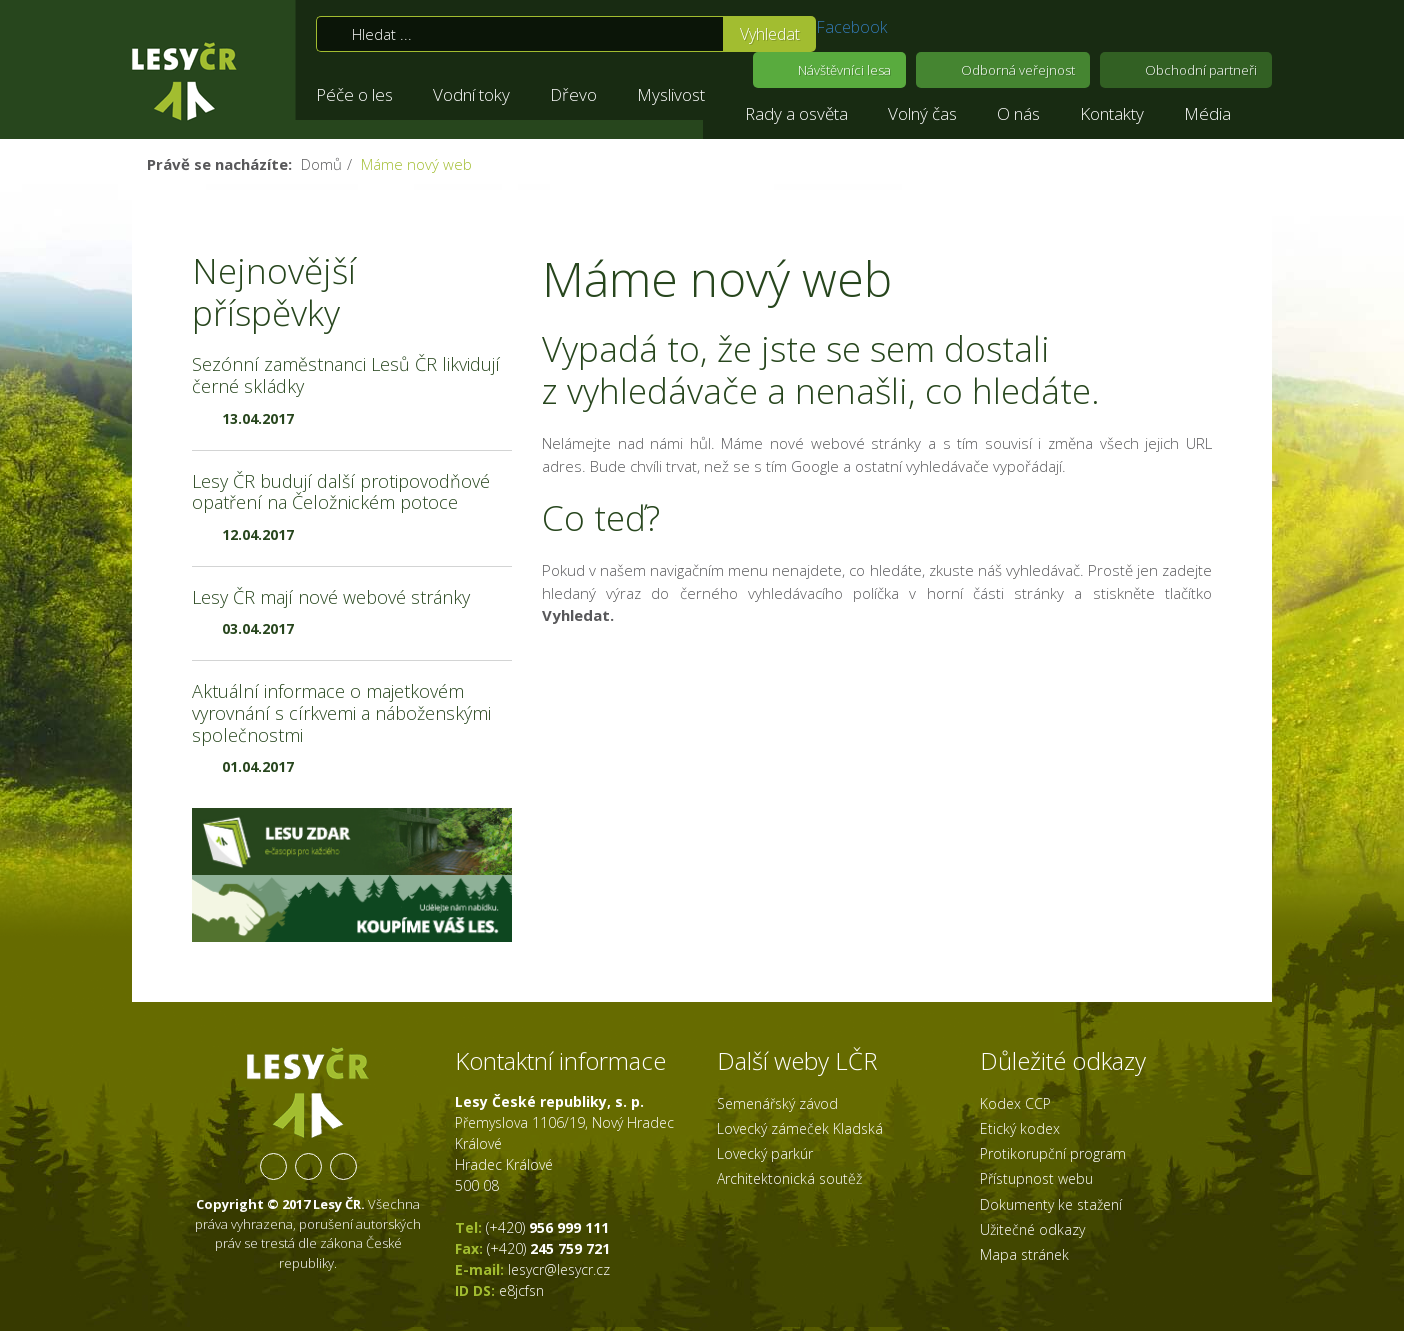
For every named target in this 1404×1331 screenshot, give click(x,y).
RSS (343, 1166)
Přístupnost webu (1036, 1178)
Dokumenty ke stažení (1051, 1204)
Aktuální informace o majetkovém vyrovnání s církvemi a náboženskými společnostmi (341, 712)
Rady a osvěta (796, 113)
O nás (1018, 113)
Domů (321, 164)
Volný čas (922, 113)
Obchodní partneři (1201, 70)
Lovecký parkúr (765, 1153)
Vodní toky (471, 94)
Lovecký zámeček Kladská (800, 1128)
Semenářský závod (777, 1103)
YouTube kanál (308, 1166)
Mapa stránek (1024, 1254)
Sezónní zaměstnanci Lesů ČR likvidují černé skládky (346, 375)
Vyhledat (770, 34)
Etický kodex (1020, 1128)
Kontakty (1112, 113)
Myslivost (671, 94)
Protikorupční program (1053, 1153)
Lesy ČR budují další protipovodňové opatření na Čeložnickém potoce (341, 492)
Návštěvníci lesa (844, 70)
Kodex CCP (1015, 1103)
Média (1207, 113)
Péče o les (354, 94)
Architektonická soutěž (789, 1178)
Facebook (851, 27)
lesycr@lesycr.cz (559, 1269)
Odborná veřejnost (1018, 70)
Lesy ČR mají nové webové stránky (331, 597)
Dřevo (573, 94)
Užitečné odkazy (1032, 1229)
